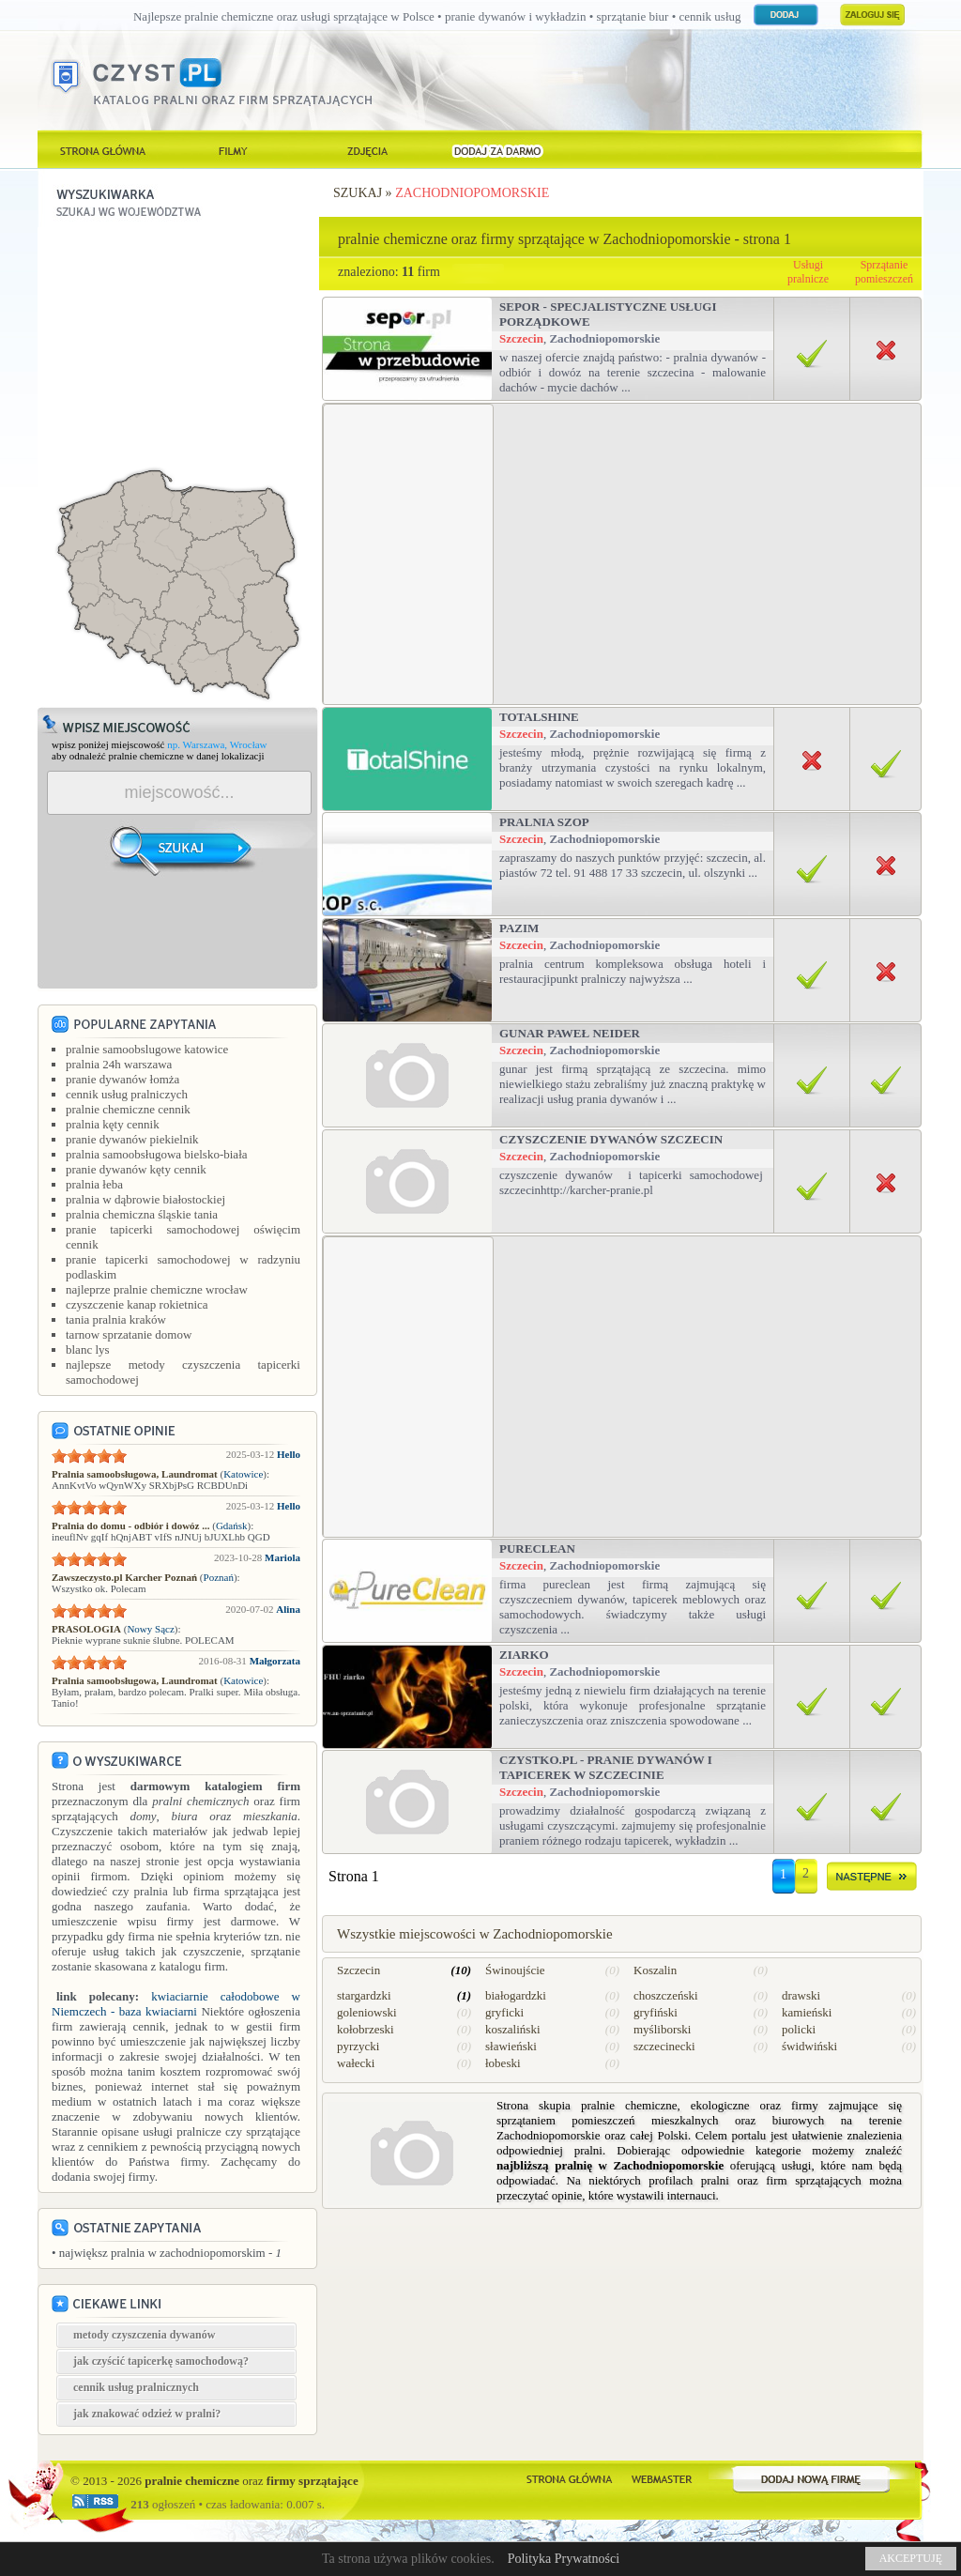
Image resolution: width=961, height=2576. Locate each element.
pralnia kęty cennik (113, 1124)
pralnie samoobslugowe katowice (147, 1049)
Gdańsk (232, 1525)
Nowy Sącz (150, 1628)
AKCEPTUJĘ (910, 2558)
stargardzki (364, 1995)
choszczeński (665, 1995)
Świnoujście (515, 1970)
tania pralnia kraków (116, 1319)
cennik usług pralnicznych (136, 2387)
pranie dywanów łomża (122, 1079)
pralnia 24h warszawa (119, 1064)
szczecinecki (664, 2046)
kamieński (806, 2012)
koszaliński (513, 2029)
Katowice (243, 1474)
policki (799, 2029)
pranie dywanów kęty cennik (136, 1169)
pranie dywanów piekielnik (132, 1139)
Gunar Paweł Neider (569, 1033)
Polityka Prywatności (563, 2559)
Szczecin (521, 338)
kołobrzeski (365, 2029)
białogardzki (515, 1995)
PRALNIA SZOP (544, 822)
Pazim (519, 928)
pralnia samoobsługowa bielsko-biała (157, 1154)
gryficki (504, 2012)
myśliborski (662, 2029)
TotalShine (539, 717)
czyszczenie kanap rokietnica (137, 1304)
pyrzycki (358, 2046)
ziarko (524, 1655)
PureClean (537, 1548)
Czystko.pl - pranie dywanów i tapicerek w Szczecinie (605, 1767)
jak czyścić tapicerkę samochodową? (161, 2361)
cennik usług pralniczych (127, 1094)
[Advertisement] (178, 344)
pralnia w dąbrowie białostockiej (145, 1199)
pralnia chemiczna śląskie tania (142, 1214)
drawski (801, 1995)
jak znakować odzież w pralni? (147, 2413)
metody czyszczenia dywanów (144, 2334)
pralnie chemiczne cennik (128, 1109)
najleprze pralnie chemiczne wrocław (157, 1289)
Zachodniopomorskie (472, 193)
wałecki (355, 2063)
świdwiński (809, 2046)
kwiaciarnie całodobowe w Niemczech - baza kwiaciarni (176, 2003)
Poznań (219, 1577)
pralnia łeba (94, 1184)
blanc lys (88, 1349)
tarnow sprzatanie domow (128, 1334)
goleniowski (367, 2012)
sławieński (511, 2046)
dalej (872, 1880)
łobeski (503, 2063)
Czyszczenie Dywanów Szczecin (611, 1139)
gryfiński (655, 2012)
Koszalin (655, 1970)
